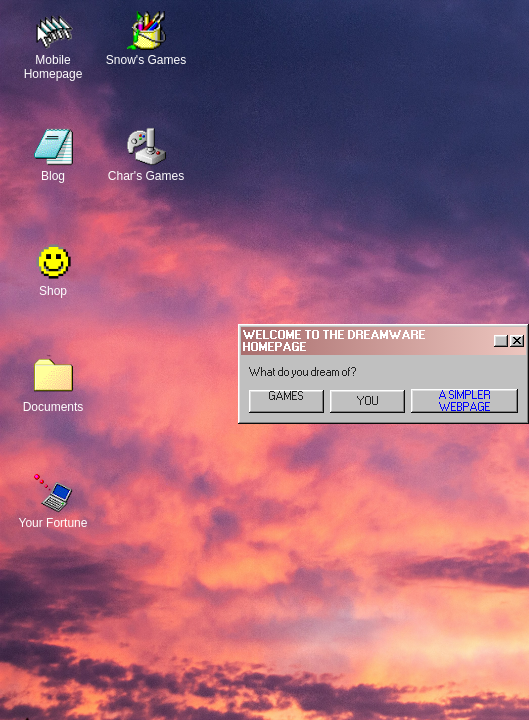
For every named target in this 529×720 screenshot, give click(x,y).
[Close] (517, 341)
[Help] (501, 341)
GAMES (286, 396)
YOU (368, 401)
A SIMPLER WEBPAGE (465, 401)
